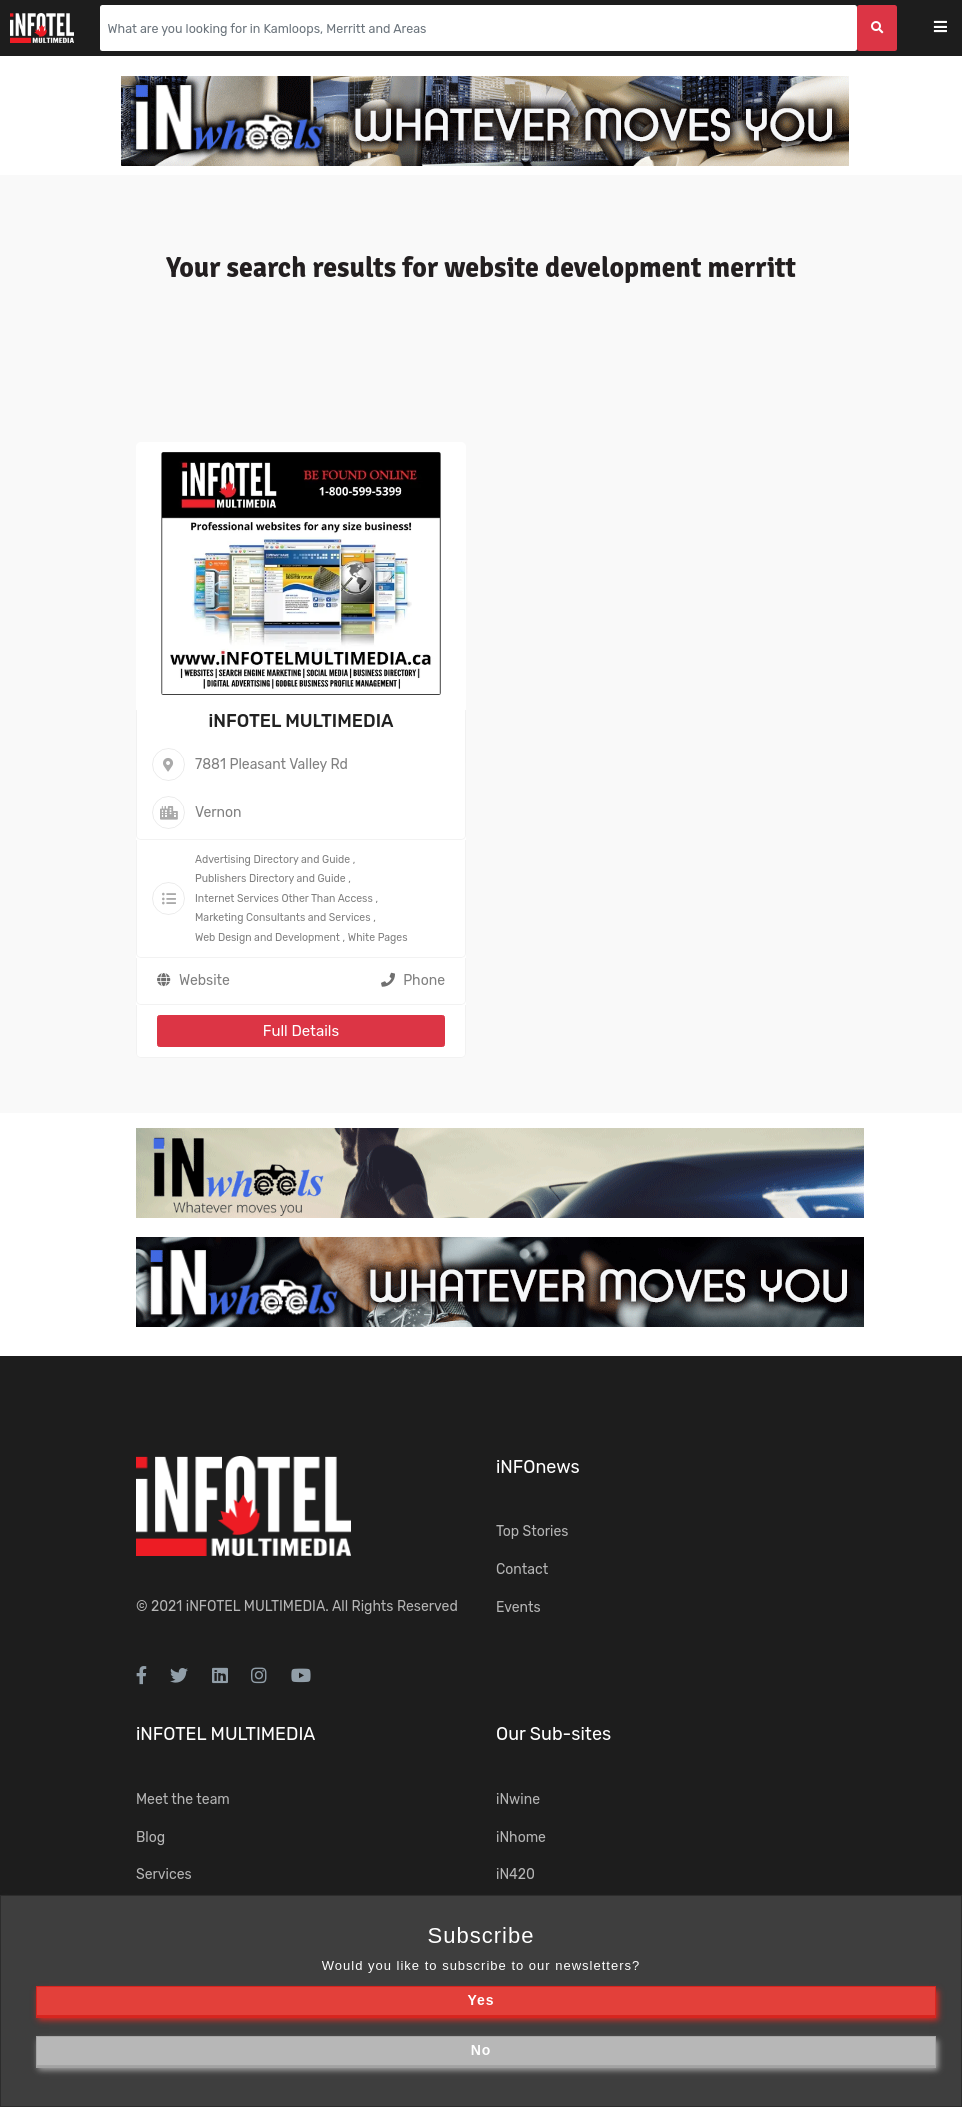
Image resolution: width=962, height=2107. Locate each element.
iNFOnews (538, 1467)
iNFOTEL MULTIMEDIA (300, 721)
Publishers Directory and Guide (270, 878)
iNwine (518, 1799)
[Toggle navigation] (953, 28)
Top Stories (532, 1531)
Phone (413, 980)
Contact (522, 1569)
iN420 (515, 1874)
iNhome (521, 1837)
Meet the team (183, 1799)
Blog (150, 1837)
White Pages (378, 937)
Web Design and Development (267, 937)
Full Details (301, 1031)
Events (518, 1607)
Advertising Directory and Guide (272, 859)
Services (164, 1874)
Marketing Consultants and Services (283, 917)
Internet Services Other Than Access (284, 898)
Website (204, 980)
